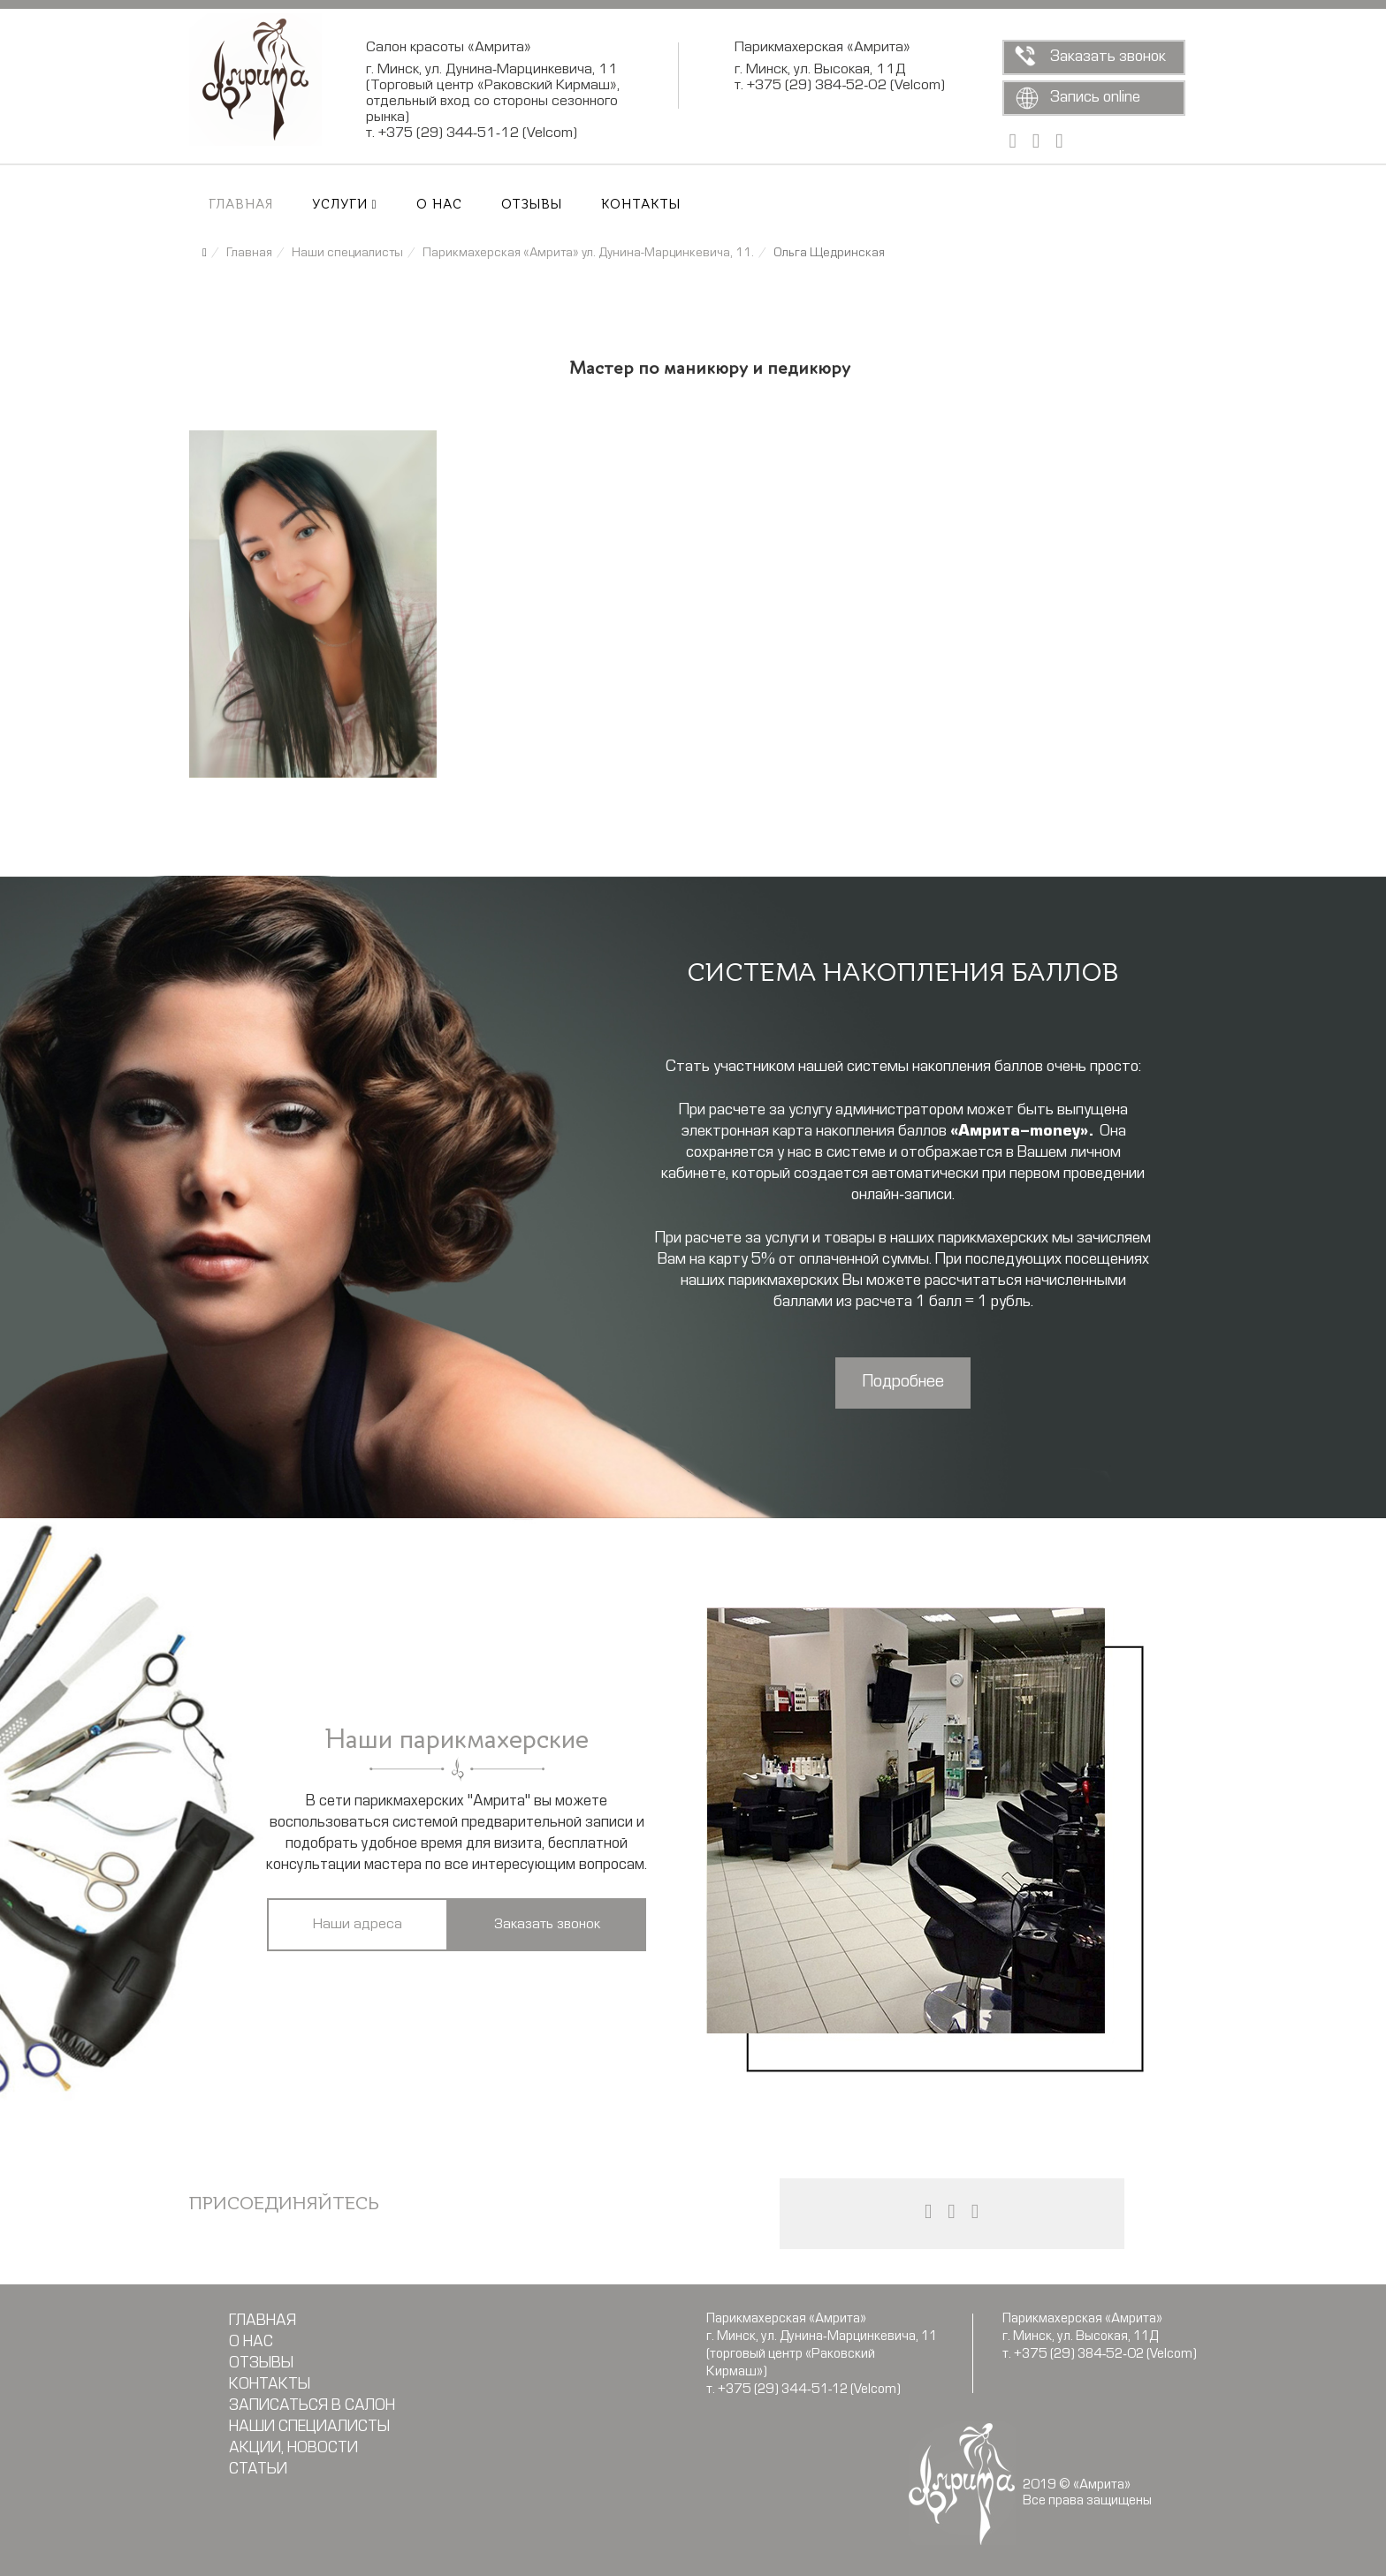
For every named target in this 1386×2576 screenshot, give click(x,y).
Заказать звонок (1108, 57)
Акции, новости (293, 2449)
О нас (439, 205)
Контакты (641, 205)
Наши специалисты (309, 2427)
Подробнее (903, 1382)
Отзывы (531, 205)
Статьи (258, 2470)
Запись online (1095, 97)
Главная (241, 205)
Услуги (340, 205)
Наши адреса (357, 1925)
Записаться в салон (312, 2406)
